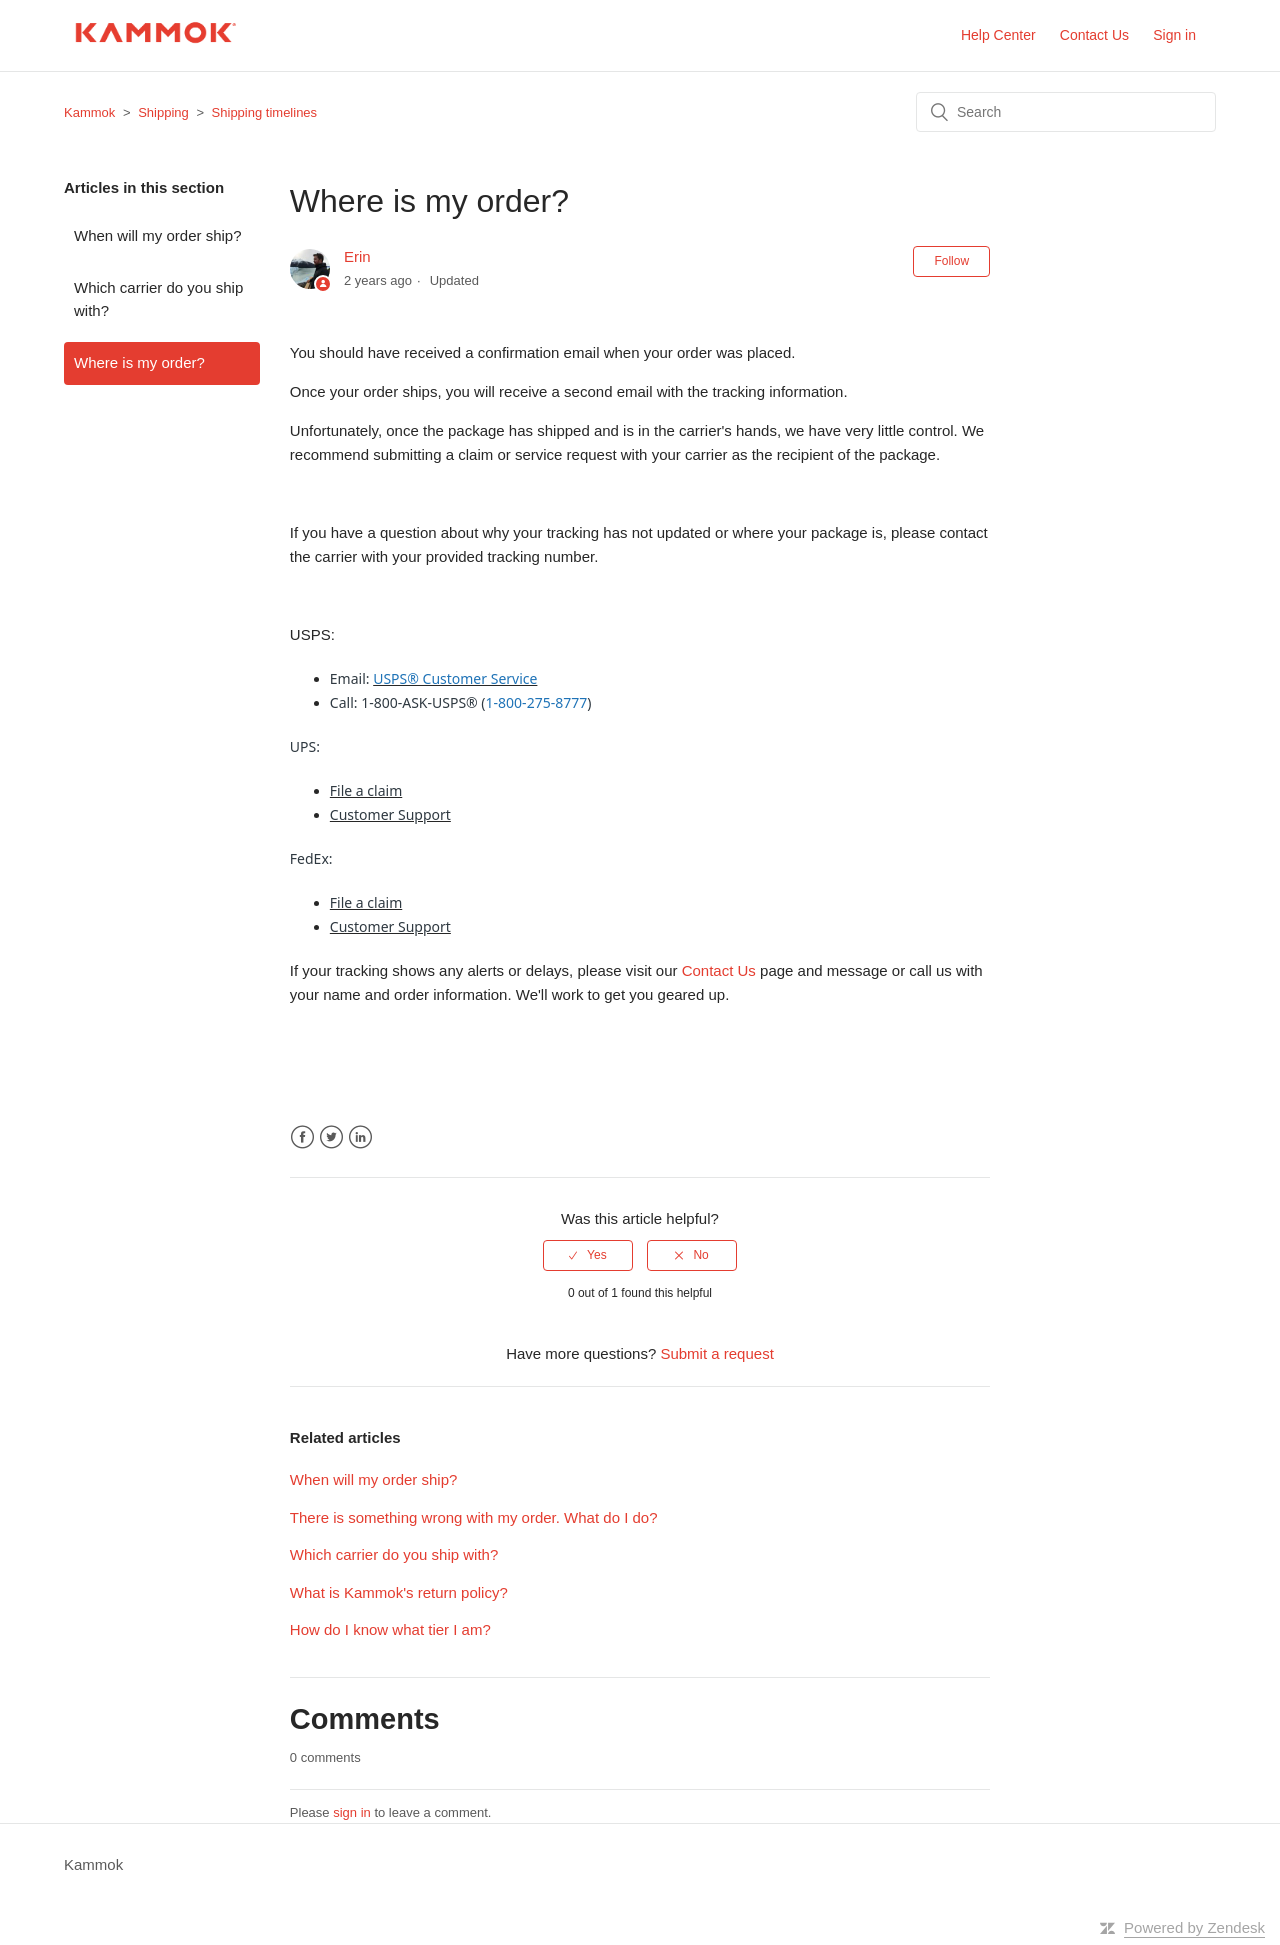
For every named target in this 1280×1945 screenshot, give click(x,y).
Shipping (163, 112)
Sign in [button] (1174, 35)
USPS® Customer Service (455, 678)
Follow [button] (951, 261)
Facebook (302, 1137)
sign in (352, 1812)
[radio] (588, 1255)
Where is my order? (139, 362)
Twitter (331, 1137)
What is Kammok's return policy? (399, 1592)
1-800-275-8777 (537, 702)
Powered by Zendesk (1194, 1927)
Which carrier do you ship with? (158, 299)
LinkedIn (360, 1137)
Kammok (89, 112)
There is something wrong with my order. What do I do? (474, 1517)
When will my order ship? (158, 235)
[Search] (1066, 112)
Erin (357, 256)
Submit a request (716, 1353)
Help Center (998, 35)
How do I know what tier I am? (390, 1629)
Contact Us (1094, 35)
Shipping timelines (265, 112)
